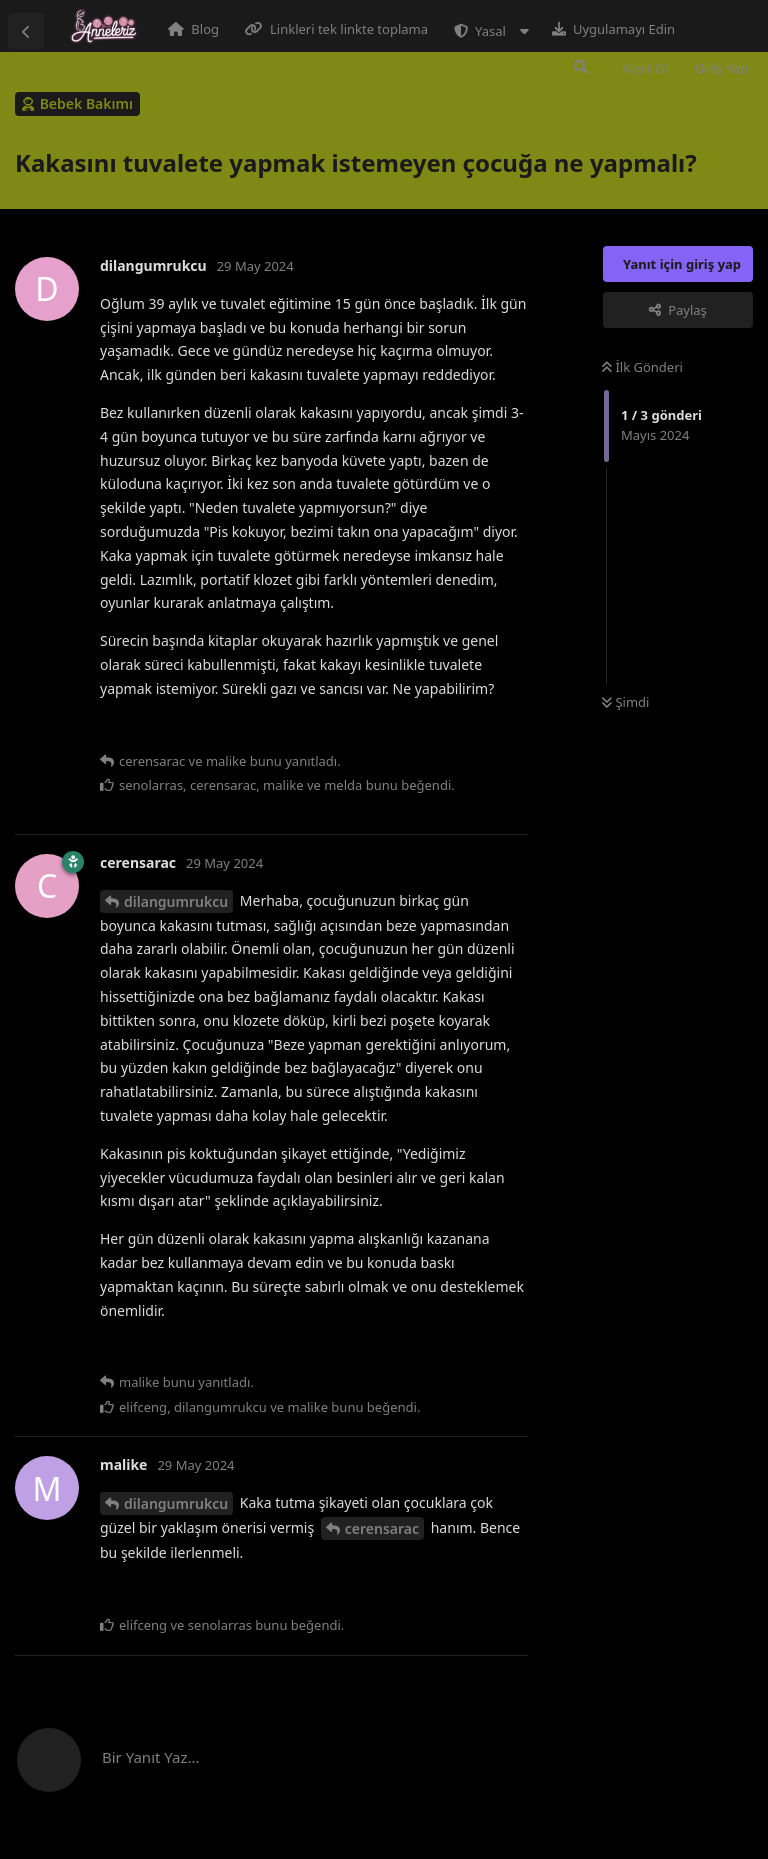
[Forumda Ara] (581, 67)
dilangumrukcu (176, 901)
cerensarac (382, 1528)
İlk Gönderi (642, 367)
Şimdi (625, 702)
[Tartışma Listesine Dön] (26, 31)
